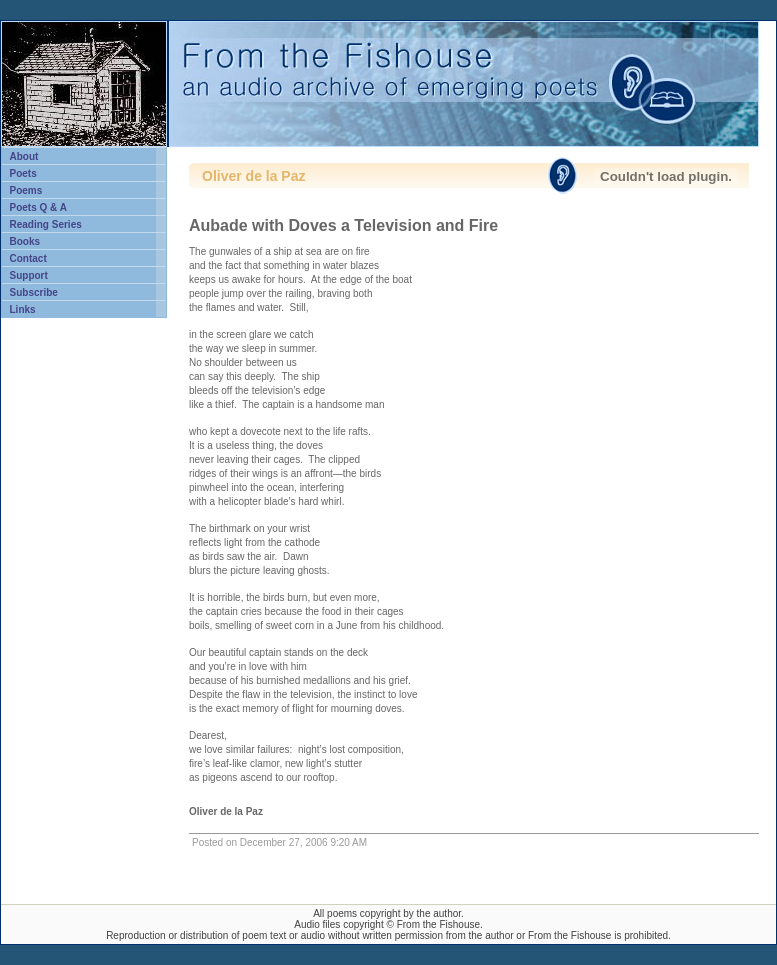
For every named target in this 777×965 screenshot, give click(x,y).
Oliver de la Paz (254, 176)
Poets (23, 173)
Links (23, 309)
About (24, 156)
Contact (28, 258)
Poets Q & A (38, 207)
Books (25, 241)
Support (29, 275)
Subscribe (34, 292)
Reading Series (46, 224)
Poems (26, 190)
